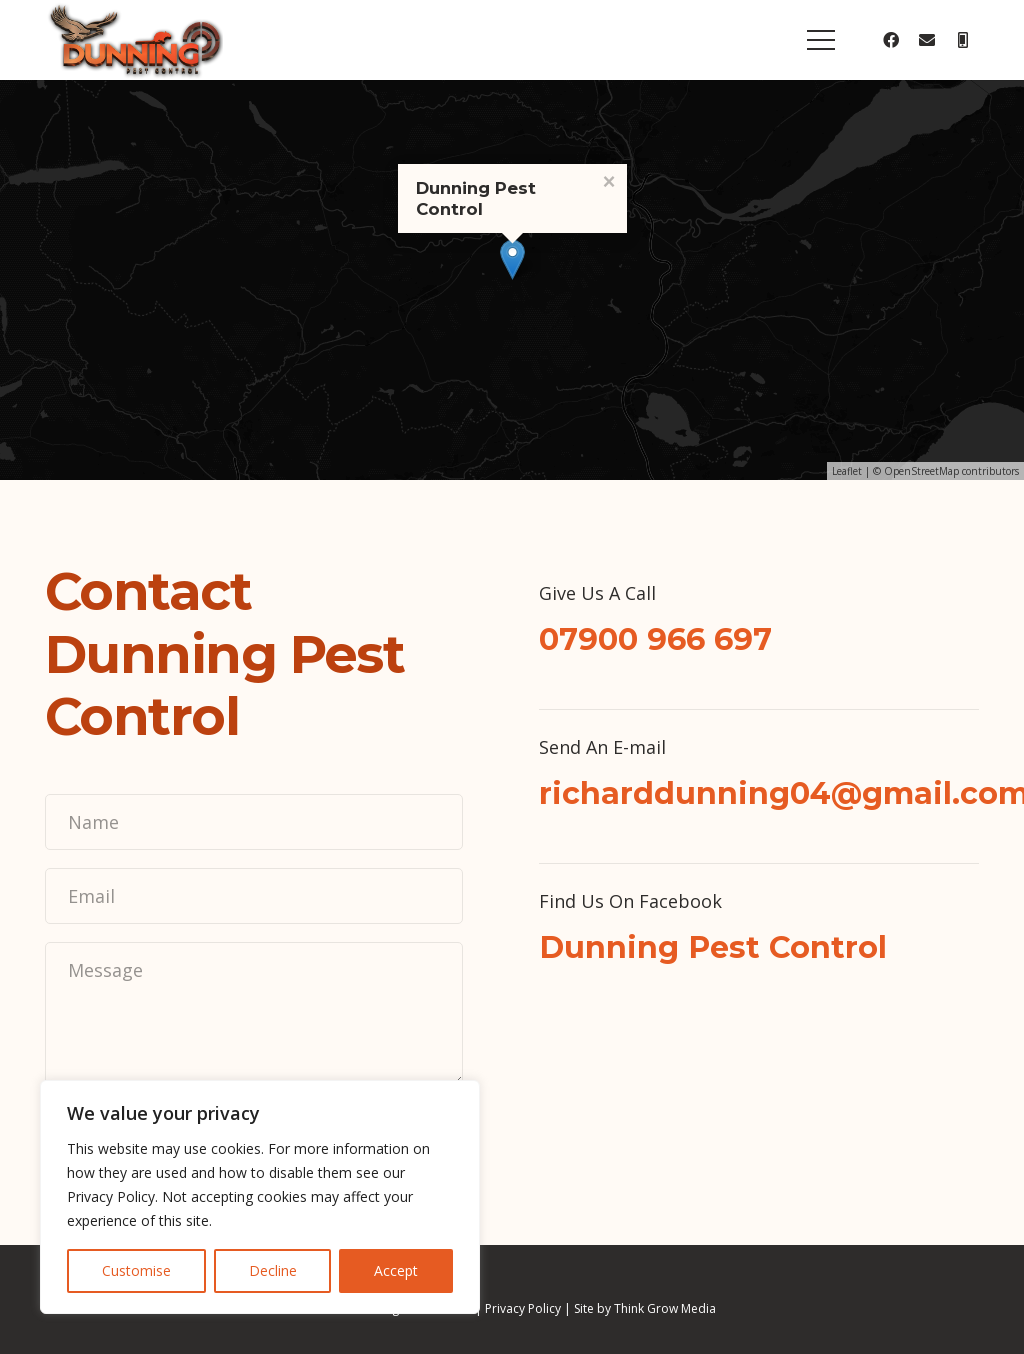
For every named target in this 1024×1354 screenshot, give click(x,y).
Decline (273, 1270)
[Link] (134, 40)
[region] (260, 1197)
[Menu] (821, 40)
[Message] (254, 1014)
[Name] (254, 822)
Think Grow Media (665, 1308)
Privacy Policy (523, 1308)
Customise (136, 1270)
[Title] (963, 40)
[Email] (927, 40)
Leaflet (847, 471)
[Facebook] (891, 40)
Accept (396, 1270)
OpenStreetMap (921, 471)
